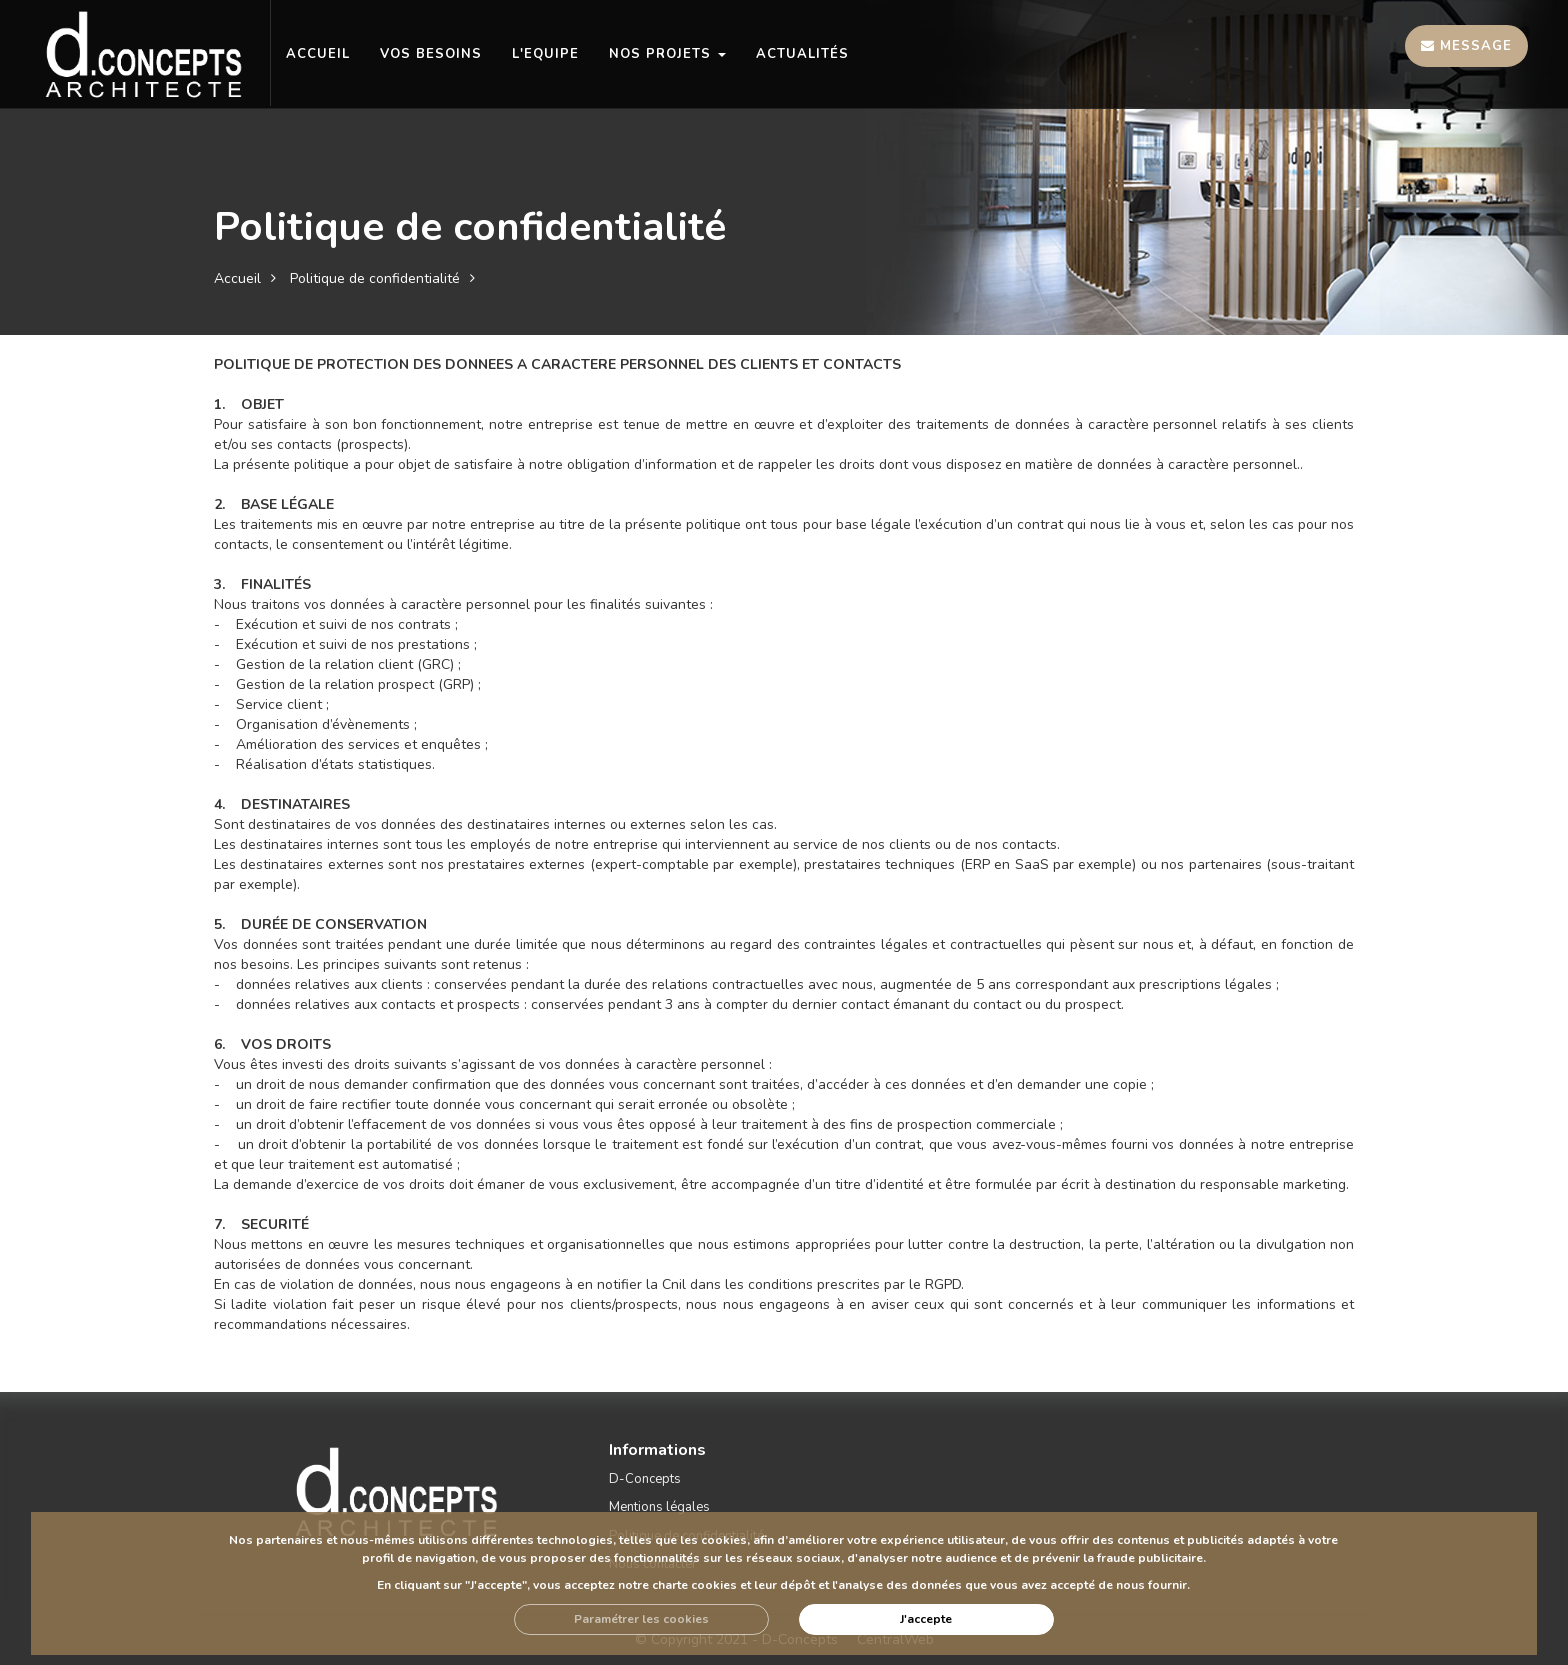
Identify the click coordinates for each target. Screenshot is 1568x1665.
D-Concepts (645, 1479)
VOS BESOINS (431, 54)
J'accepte (926, 1619)
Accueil (237, 278)
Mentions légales (659, 1507)
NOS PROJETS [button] (667, 54)
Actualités (802, 54)
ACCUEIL (318, 54)
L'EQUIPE (545, 54)
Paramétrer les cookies (641, 1619)
